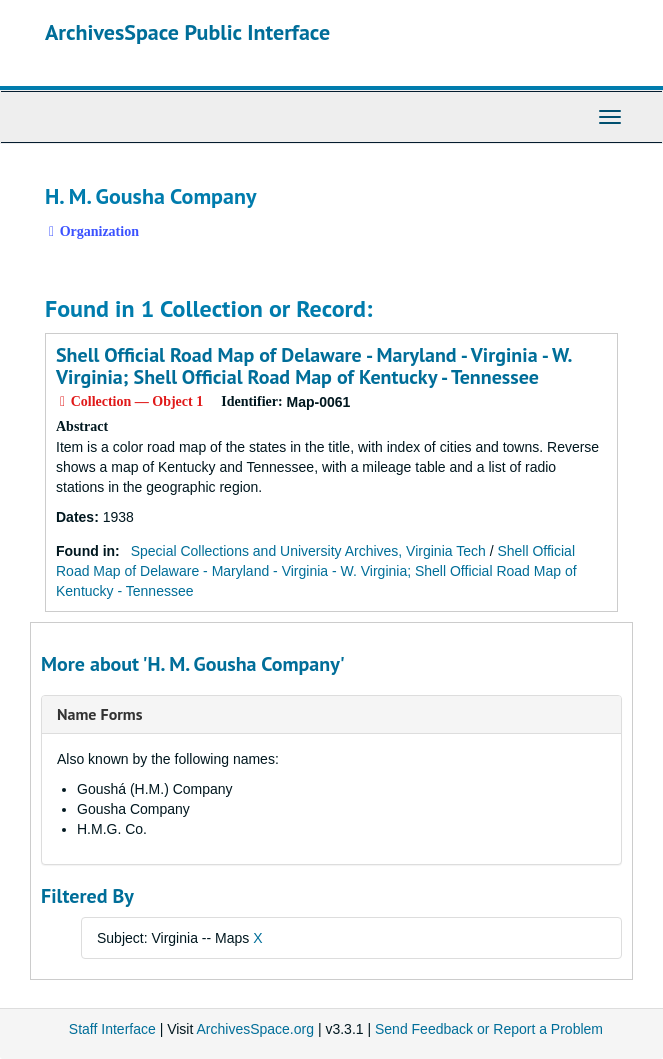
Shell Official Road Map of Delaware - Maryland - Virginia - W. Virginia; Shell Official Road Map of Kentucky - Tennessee (313, 366)
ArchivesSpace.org (255, 1029)
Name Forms (99, 714)
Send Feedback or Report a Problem (489, 1029)
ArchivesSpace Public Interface (187, 32)
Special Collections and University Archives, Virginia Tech (308, 551)
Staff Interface (112, 1029)
